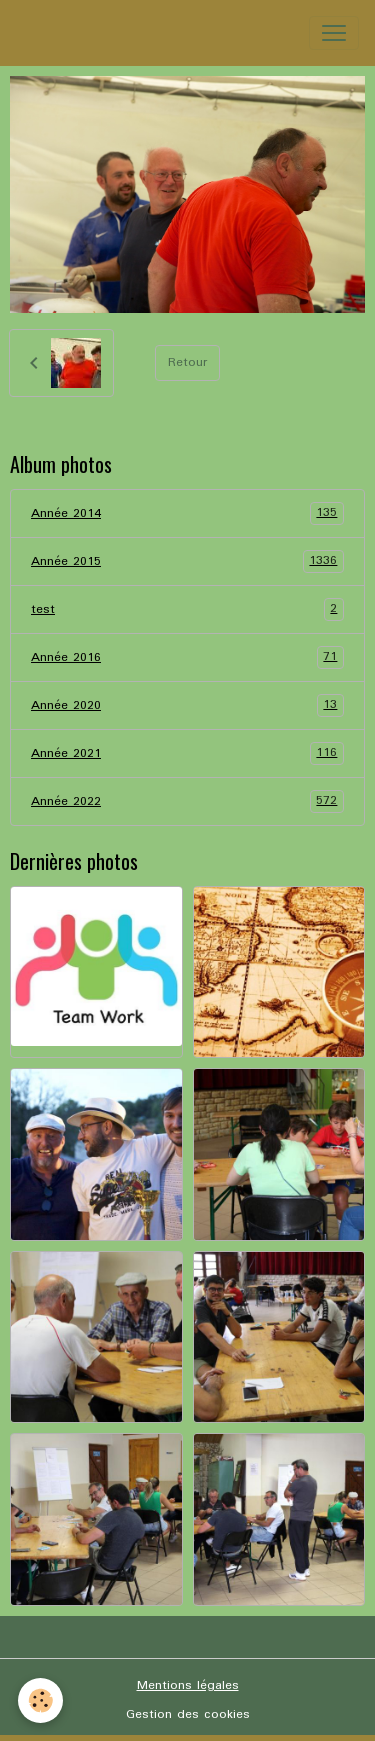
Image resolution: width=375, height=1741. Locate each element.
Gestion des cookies (188, 1714)
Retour (187, 362)
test (187, 609)
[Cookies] (40, 1700)
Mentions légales (188, 1685)
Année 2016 (187, 657)
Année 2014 (187, 513)
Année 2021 (187, 753)
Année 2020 (187, 705)
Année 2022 (187, 801)
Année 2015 (187, 561)
